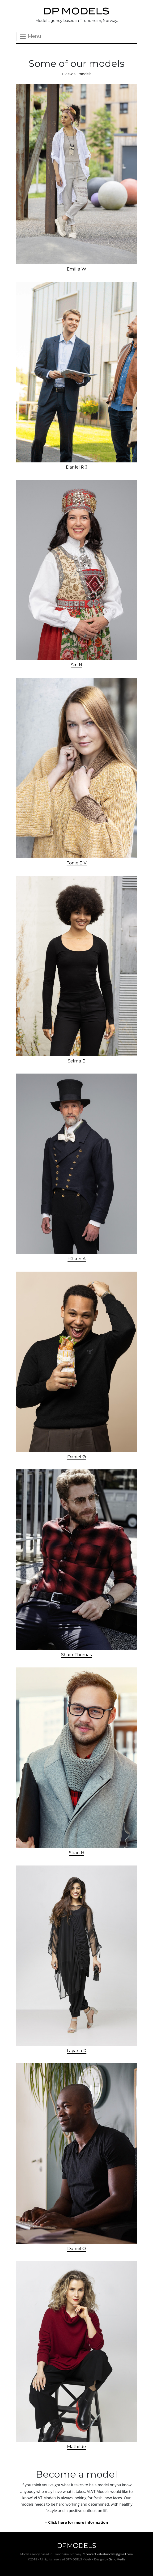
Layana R (76, 2050)
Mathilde (76, 2446)
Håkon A (77, 1258)
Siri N (76, 665)
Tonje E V (77, 863)
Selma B (76, 1061)
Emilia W (76, 269)
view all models (78, 73)
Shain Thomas (76, 1654)
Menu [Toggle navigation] (30, 36)
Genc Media (117, 2559)
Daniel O (76, 2248)
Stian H (76, 1852)
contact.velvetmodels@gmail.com (109, 2554)
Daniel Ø (76, 1456)
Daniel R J (76, 467)
